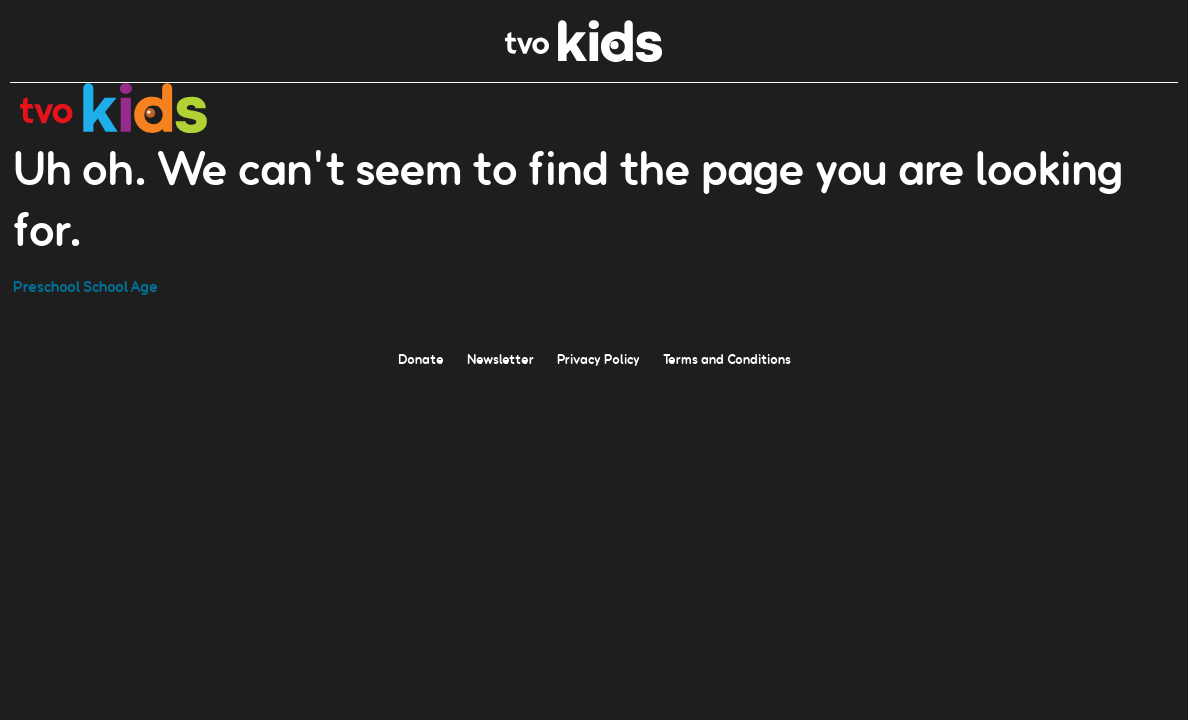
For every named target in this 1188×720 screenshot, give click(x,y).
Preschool (46, 285)
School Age (120, 285)
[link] (583, 56)
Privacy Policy (598, 358)
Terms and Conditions (727, 358)
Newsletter (500, 358)
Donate (421, 358)
